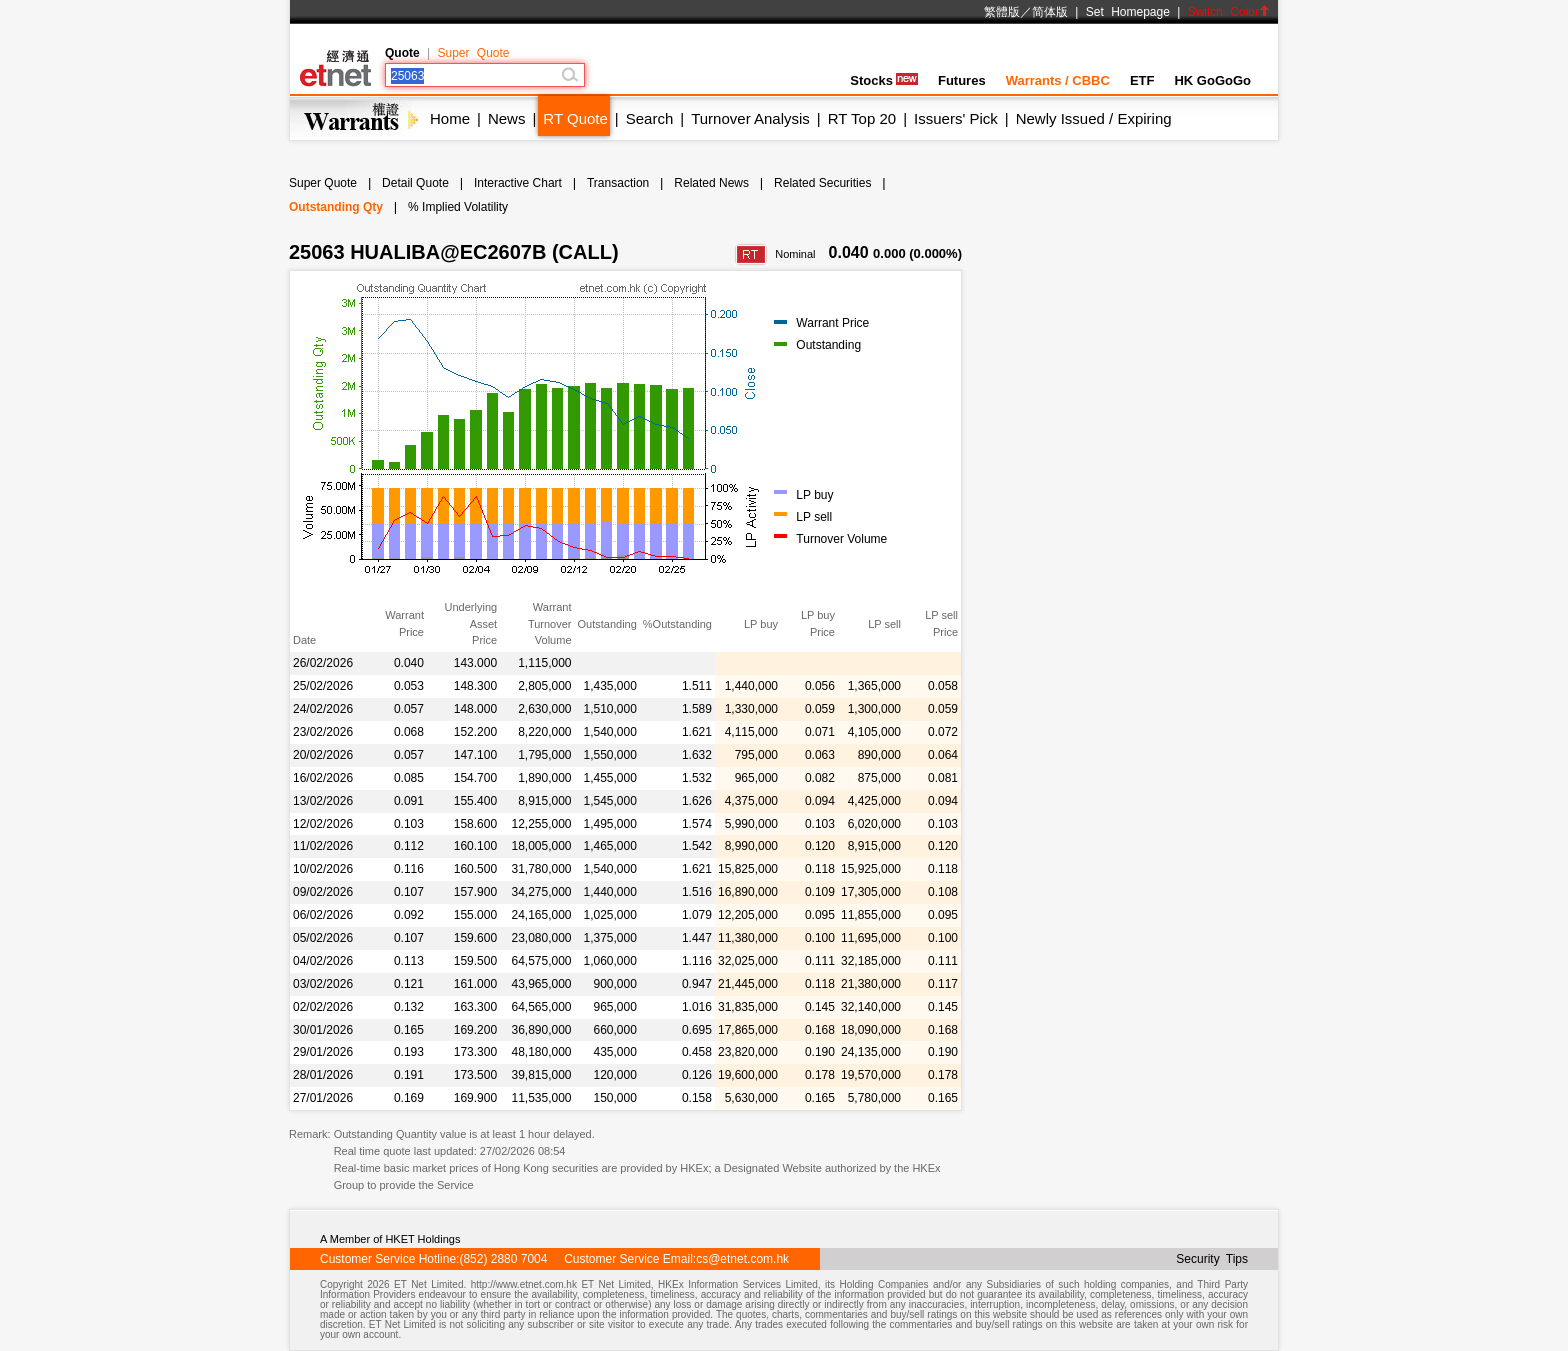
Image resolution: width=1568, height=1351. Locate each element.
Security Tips (1212, 1259)
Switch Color (1229, 12)
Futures (962, 80)
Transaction (618, 183)
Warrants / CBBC (1058, 80)
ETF (1142, 80)
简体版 (1050, 12)
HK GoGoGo (1212, 80)
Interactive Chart (518, 183)
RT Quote (575, 118)
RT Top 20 (862, 118)
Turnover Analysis (750, 118)
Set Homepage (1128, 12)
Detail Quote (415, 183)
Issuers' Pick (956, 118)
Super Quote (473, 53)
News (507, 118)
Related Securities (822, 183)
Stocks (884, 80)
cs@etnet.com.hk (742, 1259)
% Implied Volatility (458, 207)
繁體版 (1002, 12)
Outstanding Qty (336, 207)
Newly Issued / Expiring (1094, 118)
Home (450, 118)
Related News (711, 183)
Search (650, 118)
